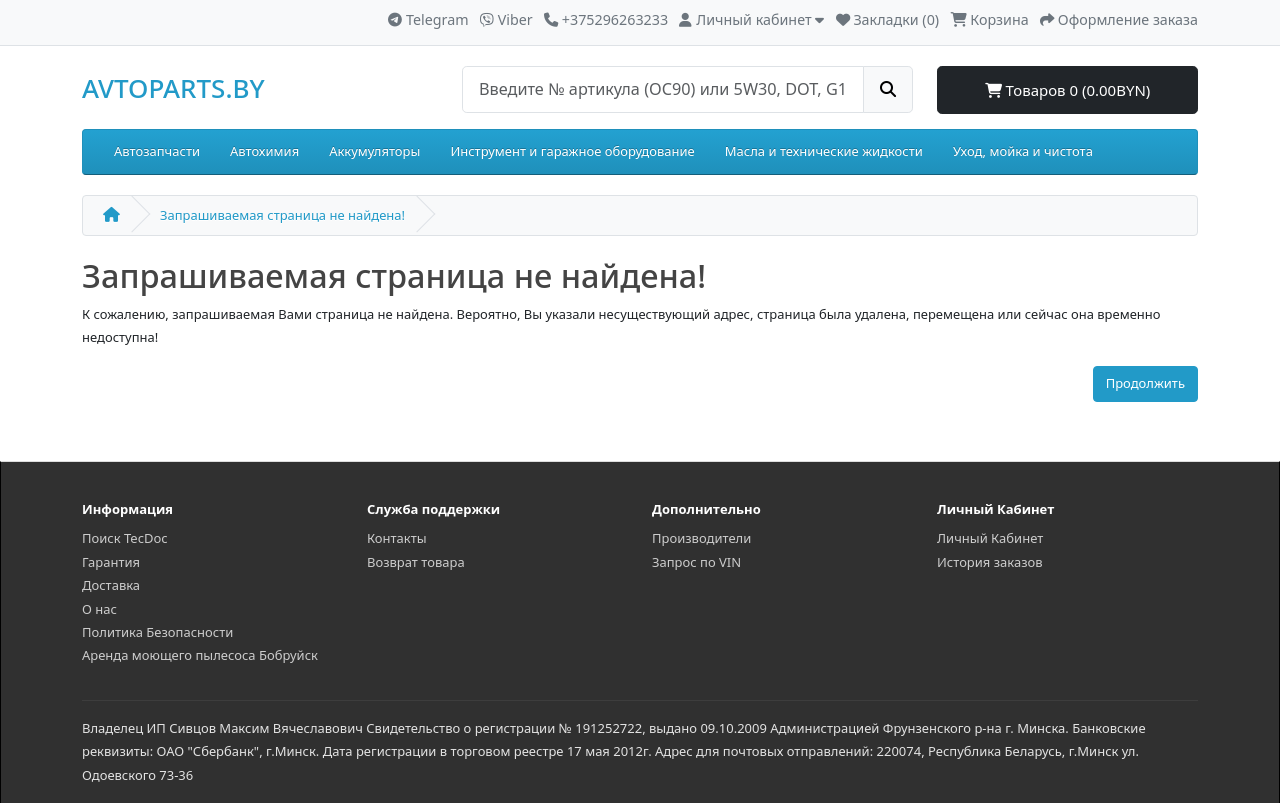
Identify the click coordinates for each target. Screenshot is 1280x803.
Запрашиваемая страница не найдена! (282, 215)
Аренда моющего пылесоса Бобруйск (200, 655)
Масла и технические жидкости (824, 151)
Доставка (111, 585)
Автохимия (264, 151)
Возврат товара (416, 562)
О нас (99, 609)
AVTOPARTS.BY (173, 88)
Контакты (397, 538)
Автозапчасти (157, 151)
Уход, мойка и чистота (1023, 151)
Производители (701, 538)
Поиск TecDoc (125, 538)
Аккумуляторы (374, 151)
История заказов (990, 562)
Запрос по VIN (696, 562)
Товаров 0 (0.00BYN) (1068, 90)
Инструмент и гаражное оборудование (572, 151)
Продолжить (1145, 383)
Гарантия (111, 562)
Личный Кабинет (990, 538)
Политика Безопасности (157, 632)
